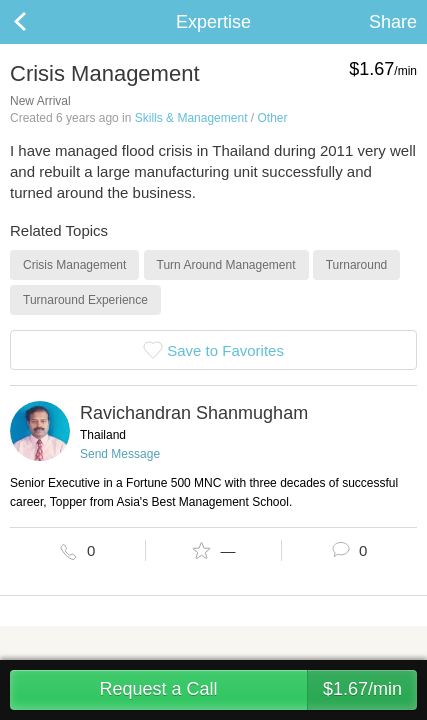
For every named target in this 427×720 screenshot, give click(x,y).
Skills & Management (191, 118)
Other (272, 118)
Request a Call (258, 690)
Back (40, 22)
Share (393, 22)
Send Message (120, 454)
